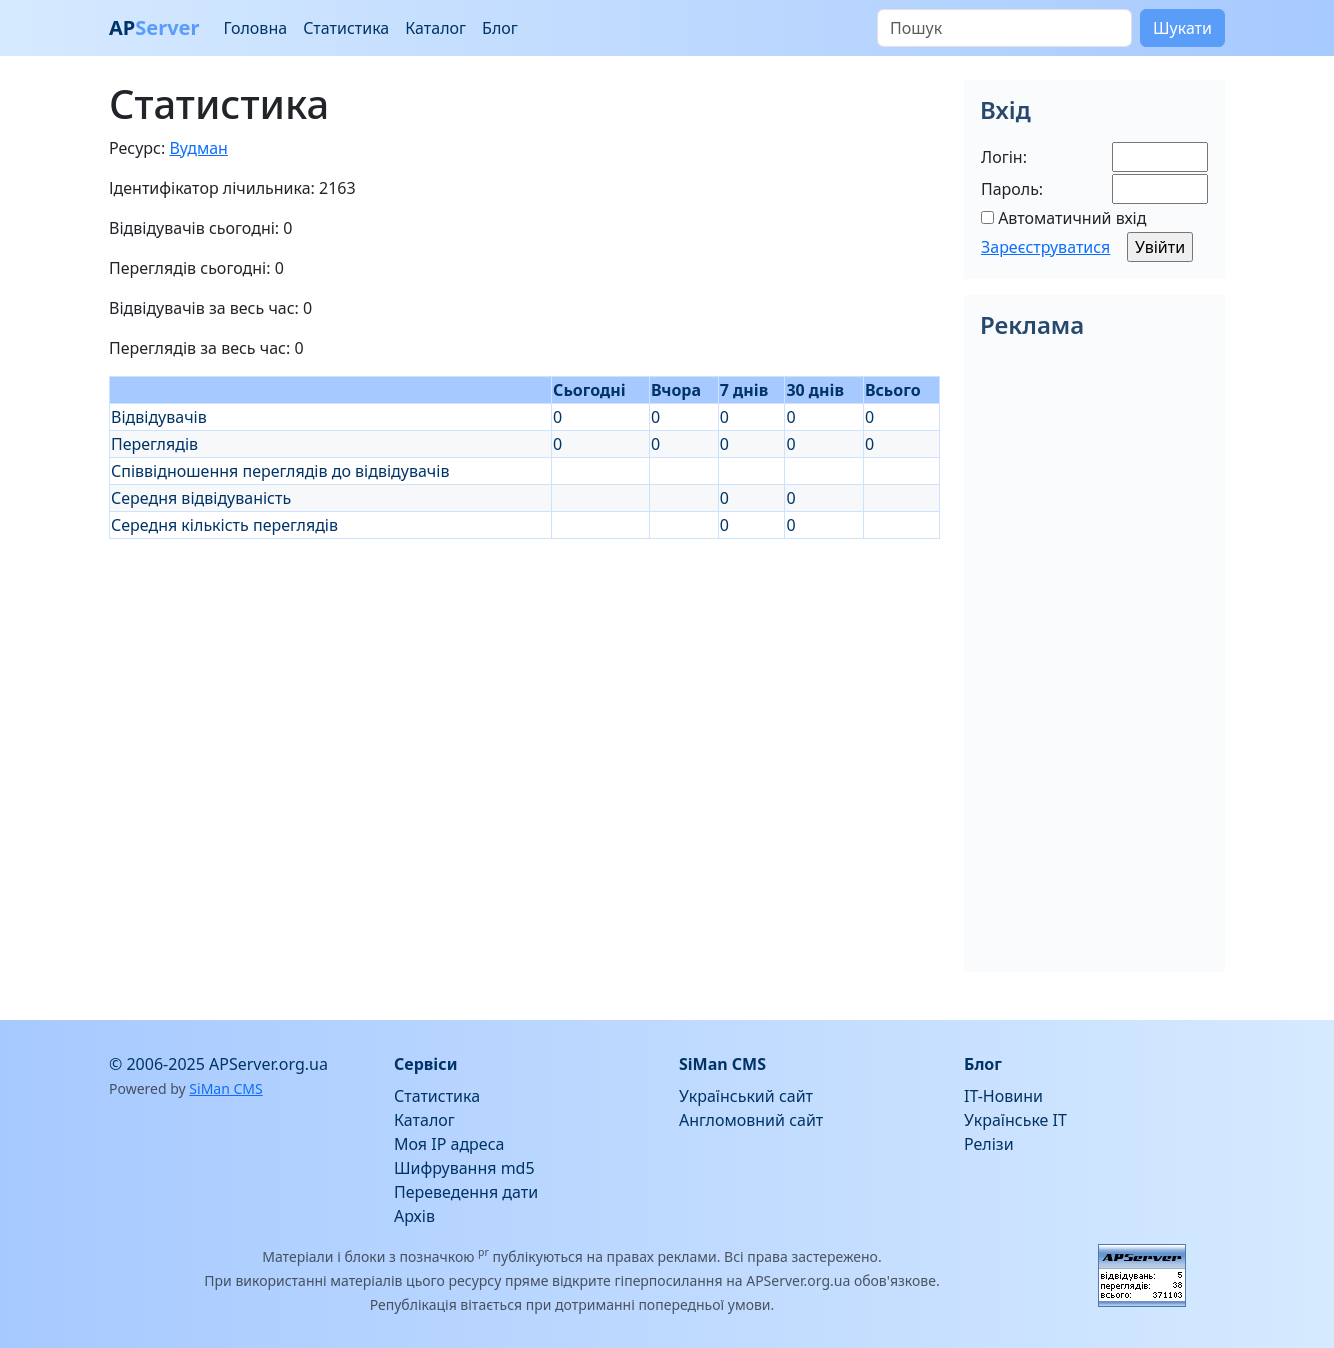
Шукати (1182, 28)
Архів (414, 1216)
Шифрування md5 (464, 1168)
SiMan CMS (225, 1088)
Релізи (989, 1144)
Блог (500, 28)
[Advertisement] (524, 679)
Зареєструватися (1045, 247)
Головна (255, 28)
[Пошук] (1004, 28)
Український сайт (746, 1096)
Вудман (198, 148)
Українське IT (1015, 1120)
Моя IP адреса (449, 1144)
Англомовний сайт (751, 1120)
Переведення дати (466, 1192)
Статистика (346, 28)
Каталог (435, 28)
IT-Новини (1003, 1096)
